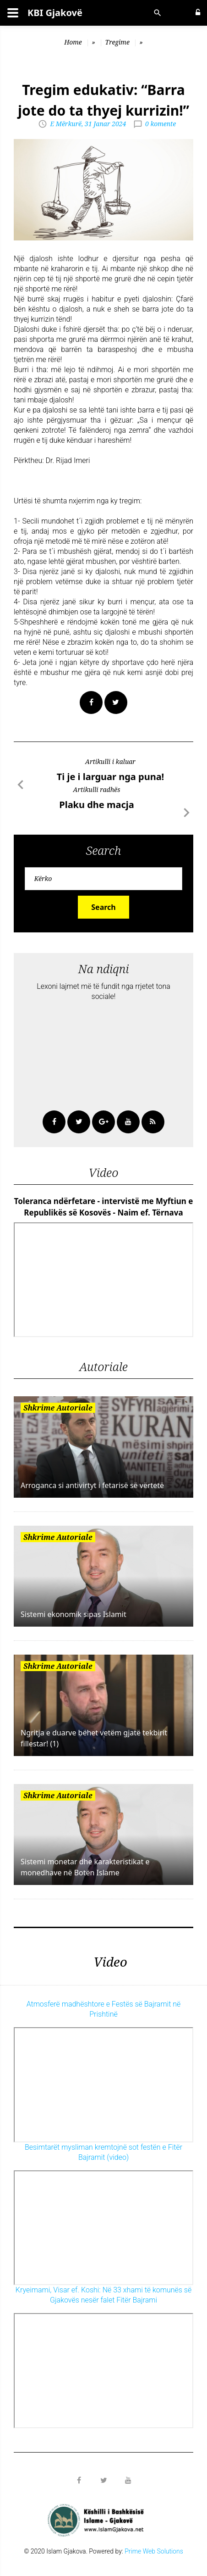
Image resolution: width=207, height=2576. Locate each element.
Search (103, 907)
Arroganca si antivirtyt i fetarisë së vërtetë (92, 1485)
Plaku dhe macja (96, 804)
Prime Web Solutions (154, 2551)
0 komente (160, 123)
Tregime (117, 42)
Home (73, 42)
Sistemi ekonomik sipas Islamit (73, 1614)
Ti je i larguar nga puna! (110, 776)
